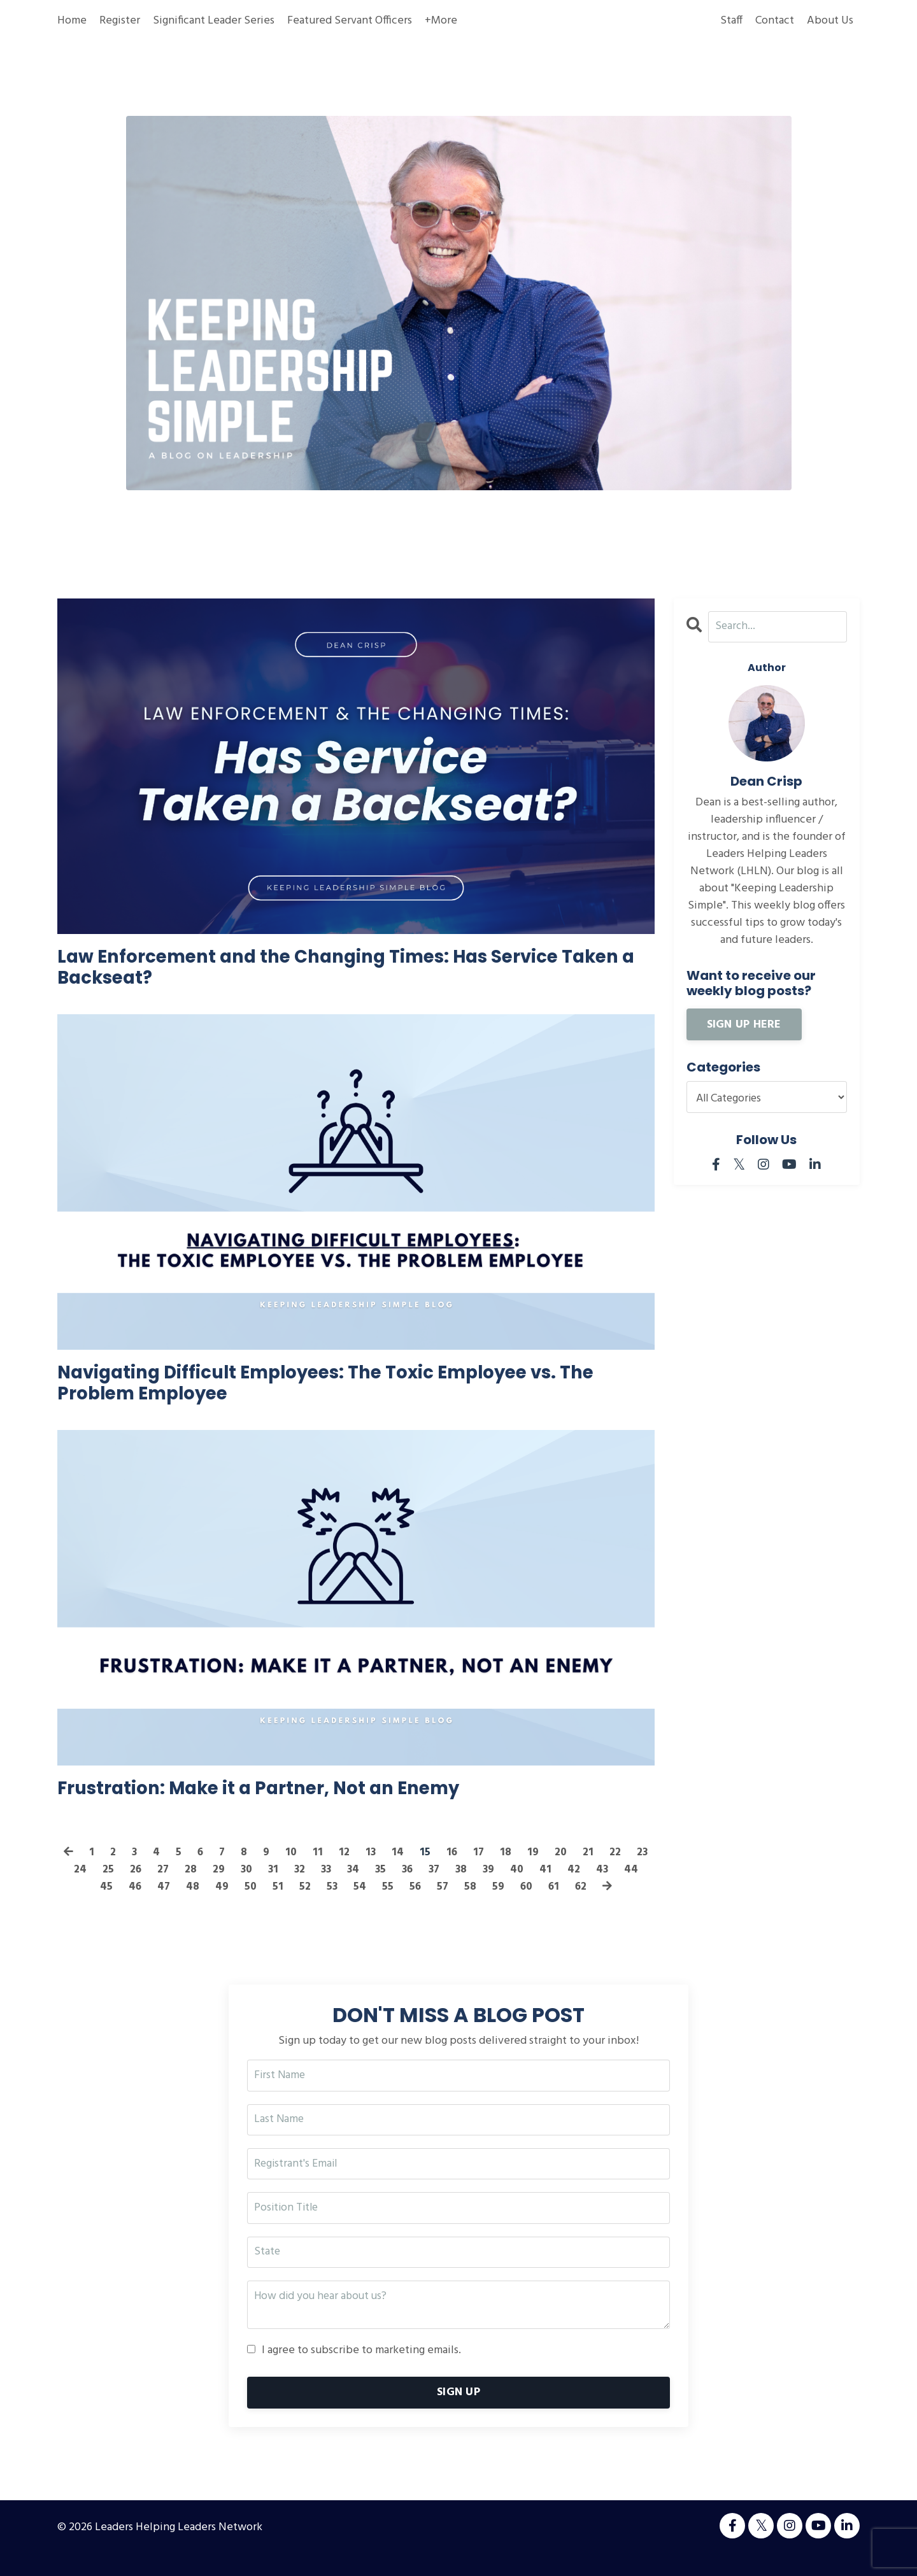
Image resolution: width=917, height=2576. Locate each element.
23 (76, 1887)
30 (272, 1887)
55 (402, 1904)
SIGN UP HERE (744, 1025)
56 (429, 1904)
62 (598, 1904)
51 (291, 1904)
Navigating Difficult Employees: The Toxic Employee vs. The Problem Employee (344, 1394)
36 (437, 1887)
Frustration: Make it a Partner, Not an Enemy (288, 1804)
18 (521, 1870)
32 (326, 1887)
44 (89, 1904)
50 (264, 1904)
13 (385, 1870)
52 (318, 1904)
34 (381, 1887)
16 (467, 1870)
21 (604, 1870)
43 (635, 1887)
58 (486, 1904)
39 (521, 1887)
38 (493, 1887)
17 (494, 1870)
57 (457, 1904)
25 (132, 1887)
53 (346, 1904)
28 (216, 1887)
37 (465, 1887)
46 (147, 1904)
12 (358, 1870)
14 (412, 1870)
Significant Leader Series (213, 21)
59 (514, 1904)
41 (578, 1887)
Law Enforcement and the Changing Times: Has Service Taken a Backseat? (344, 971)
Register (119, 21)
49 (235, 1904)
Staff (731, 21)
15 (439, 1870)
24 (103, 1887)
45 (118, 1904)
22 (631, 1870)
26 (159, 1887)
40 (550, 1887)
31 (299, 1887)
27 (187, 1887)
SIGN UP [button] (458, 2414)
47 (176, 1904)
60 (542, 1904)
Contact (774, 21)
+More (441, 21)
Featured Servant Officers (349, 21)
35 (409, 1887)
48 (206, 1904)
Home (72, 21)
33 (353, 1887)
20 (577, 1870)
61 (570, 1904)
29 (244, 1887)
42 (607, 1887)
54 (373, 1904)
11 (332, 1870)
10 (305, 1870)
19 (549, 1870)
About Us (830, 21)
